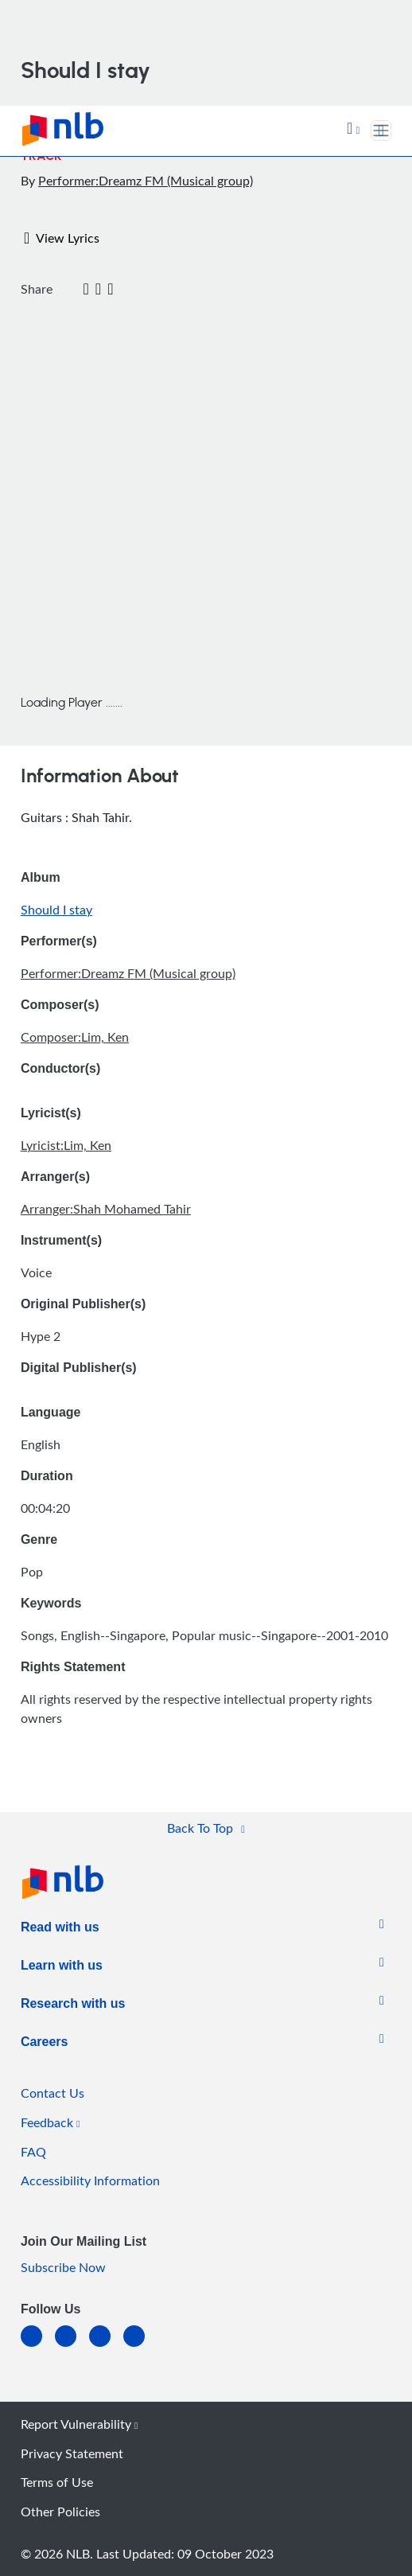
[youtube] (140, 2345)
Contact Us (52, 2093)
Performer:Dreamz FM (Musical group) (145, 180)
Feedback (50, 2122)
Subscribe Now (63, 2267)
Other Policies (60, 2511)
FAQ (33, 2152)
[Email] (86, 289)
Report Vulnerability (79, 2424)
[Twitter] (73, 289)
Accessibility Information (90, 2180)
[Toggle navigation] (381, 130)
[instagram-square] (106, 2345)
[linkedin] (38, 2345)
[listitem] (60, 1930)
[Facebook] (61, 289)
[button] (353, 129)
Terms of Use (57, 2482)
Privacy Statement (72, 2453)
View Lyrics (61, 238)
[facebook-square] (72, 2345)
